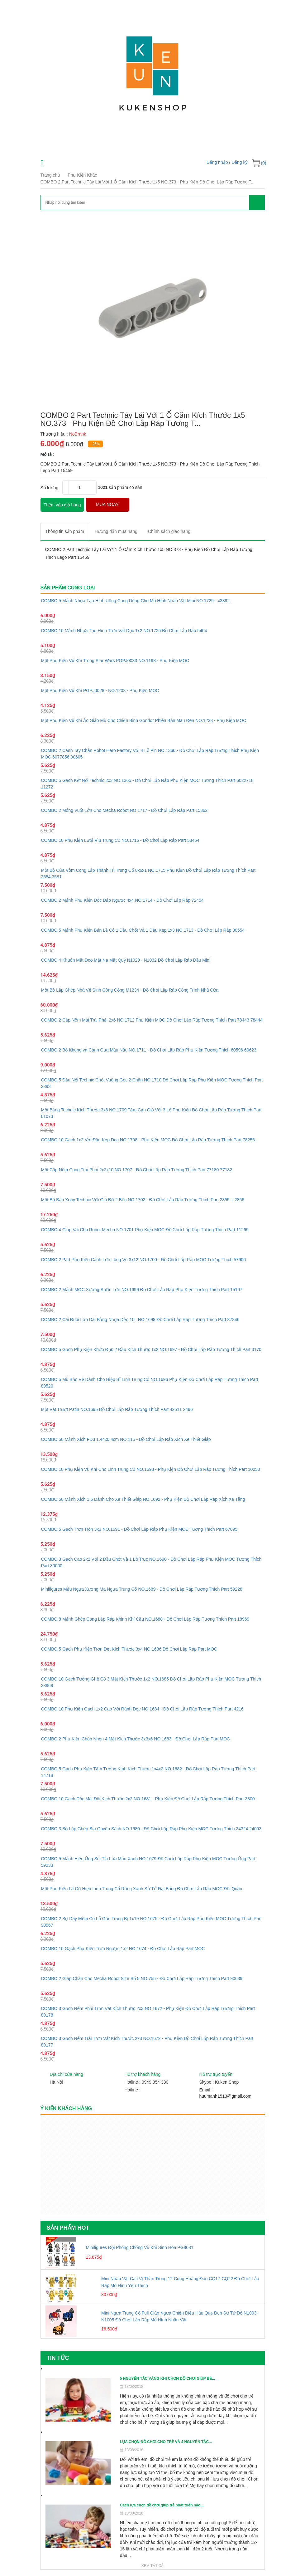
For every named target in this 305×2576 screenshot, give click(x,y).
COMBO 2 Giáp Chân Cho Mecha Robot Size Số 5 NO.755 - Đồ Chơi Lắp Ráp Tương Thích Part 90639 (142, 1978)
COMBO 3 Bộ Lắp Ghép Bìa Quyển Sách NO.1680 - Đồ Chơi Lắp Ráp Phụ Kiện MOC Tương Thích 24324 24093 (151, 1828)
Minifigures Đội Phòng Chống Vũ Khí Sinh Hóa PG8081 (139, 2247)
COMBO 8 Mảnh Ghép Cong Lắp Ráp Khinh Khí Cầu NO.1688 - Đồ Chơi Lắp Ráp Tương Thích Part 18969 (145, 1619)
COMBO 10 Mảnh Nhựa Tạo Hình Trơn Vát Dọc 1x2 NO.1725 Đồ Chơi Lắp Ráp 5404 (124, 630)
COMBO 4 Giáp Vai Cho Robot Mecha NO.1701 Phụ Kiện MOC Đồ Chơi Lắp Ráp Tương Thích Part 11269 (145, 1229)
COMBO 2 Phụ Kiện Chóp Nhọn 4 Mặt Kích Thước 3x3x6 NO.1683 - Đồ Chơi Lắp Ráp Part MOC (135, 1738)
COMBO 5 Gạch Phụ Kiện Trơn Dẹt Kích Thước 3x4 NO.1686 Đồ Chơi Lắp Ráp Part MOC (129, 1649)
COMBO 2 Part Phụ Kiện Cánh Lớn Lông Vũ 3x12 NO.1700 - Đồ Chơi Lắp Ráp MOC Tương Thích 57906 (143, 1259)
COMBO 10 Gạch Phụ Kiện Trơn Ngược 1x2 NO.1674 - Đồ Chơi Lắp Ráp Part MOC (123, 1948)
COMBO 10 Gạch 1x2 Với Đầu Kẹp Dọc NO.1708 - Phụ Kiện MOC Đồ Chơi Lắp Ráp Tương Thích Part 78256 (148, 1139)
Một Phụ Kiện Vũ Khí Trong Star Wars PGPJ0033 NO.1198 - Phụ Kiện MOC (115, 660)
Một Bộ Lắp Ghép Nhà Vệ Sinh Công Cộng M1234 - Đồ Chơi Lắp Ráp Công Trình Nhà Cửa (130, 990)
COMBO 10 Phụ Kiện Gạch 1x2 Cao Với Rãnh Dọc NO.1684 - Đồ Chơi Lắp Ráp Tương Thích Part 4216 (142, 1708)
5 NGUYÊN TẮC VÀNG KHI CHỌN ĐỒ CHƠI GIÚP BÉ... (167, 2378)
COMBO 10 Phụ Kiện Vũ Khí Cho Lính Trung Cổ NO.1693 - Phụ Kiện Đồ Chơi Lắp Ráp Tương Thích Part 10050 (150, 1469)
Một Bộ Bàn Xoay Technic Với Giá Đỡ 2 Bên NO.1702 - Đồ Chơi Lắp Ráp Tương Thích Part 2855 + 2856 (143, 1199)
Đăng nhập (217, 162)
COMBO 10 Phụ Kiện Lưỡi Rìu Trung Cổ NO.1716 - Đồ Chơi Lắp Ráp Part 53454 (120, 840)
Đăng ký (239, 162)
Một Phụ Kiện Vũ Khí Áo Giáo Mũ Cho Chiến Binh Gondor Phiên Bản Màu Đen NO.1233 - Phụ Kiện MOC (143, 720)
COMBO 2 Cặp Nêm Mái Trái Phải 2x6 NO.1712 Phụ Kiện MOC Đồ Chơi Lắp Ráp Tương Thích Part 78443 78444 (152, 1019)
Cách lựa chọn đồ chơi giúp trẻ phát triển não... (161, 2505)
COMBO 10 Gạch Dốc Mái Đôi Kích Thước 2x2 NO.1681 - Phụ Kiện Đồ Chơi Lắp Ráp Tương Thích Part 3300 (148, 1798)
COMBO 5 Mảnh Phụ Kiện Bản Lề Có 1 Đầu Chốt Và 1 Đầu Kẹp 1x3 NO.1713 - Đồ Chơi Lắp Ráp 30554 (143, 930)
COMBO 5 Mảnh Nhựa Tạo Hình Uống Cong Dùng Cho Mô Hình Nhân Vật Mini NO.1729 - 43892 (135, 600)
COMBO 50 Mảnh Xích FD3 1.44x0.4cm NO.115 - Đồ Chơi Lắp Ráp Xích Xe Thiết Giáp (126, 1439)
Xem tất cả (152, 2566)
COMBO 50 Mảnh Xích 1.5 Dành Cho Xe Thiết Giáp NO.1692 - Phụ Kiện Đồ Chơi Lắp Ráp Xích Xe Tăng (143, 1499)
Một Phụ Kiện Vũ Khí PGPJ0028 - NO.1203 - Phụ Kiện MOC (100, 690)
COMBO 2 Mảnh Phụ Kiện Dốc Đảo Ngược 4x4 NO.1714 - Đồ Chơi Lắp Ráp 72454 (122, 900)
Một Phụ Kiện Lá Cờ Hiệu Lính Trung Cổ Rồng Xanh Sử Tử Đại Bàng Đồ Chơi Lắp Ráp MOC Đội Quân (141, 1888)
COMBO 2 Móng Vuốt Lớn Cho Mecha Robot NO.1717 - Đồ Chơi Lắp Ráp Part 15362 (124, 810)
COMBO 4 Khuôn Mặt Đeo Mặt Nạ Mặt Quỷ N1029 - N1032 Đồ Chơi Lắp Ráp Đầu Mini (126, 960)
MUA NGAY (107, 504)
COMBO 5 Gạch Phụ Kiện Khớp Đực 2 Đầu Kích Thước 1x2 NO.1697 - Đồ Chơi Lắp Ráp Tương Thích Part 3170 (151, 1349)
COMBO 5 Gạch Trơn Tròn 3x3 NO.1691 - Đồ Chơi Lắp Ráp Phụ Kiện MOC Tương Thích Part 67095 (139, 1529)
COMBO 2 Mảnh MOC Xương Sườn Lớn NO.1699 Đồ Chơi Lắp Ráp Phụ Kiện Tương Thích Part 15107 (141, 1289)
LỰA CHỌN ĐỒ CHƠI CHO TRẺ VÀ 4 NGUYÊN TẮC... (166, 2442)
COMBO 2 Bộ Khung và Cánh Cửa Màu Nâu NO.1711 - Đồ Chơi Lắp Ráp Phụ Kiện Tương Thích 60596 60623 (148, 1049)
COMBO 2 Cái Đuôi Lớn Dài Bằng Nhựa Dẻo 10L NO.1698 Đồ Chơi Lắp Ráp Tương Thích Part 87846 (140, 1319)
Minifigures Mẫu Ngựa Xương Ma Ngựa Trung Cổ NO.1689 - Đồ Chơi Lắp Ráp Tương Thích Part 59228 (141, 1589)
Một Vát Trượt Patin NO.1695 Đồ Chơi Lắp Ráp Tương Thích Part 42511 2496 (117, 1409)
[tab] (65, 531)
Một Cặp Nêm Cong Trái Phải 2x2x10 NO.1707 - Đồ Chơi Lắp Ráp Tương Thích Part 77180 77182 (136, 1169)
